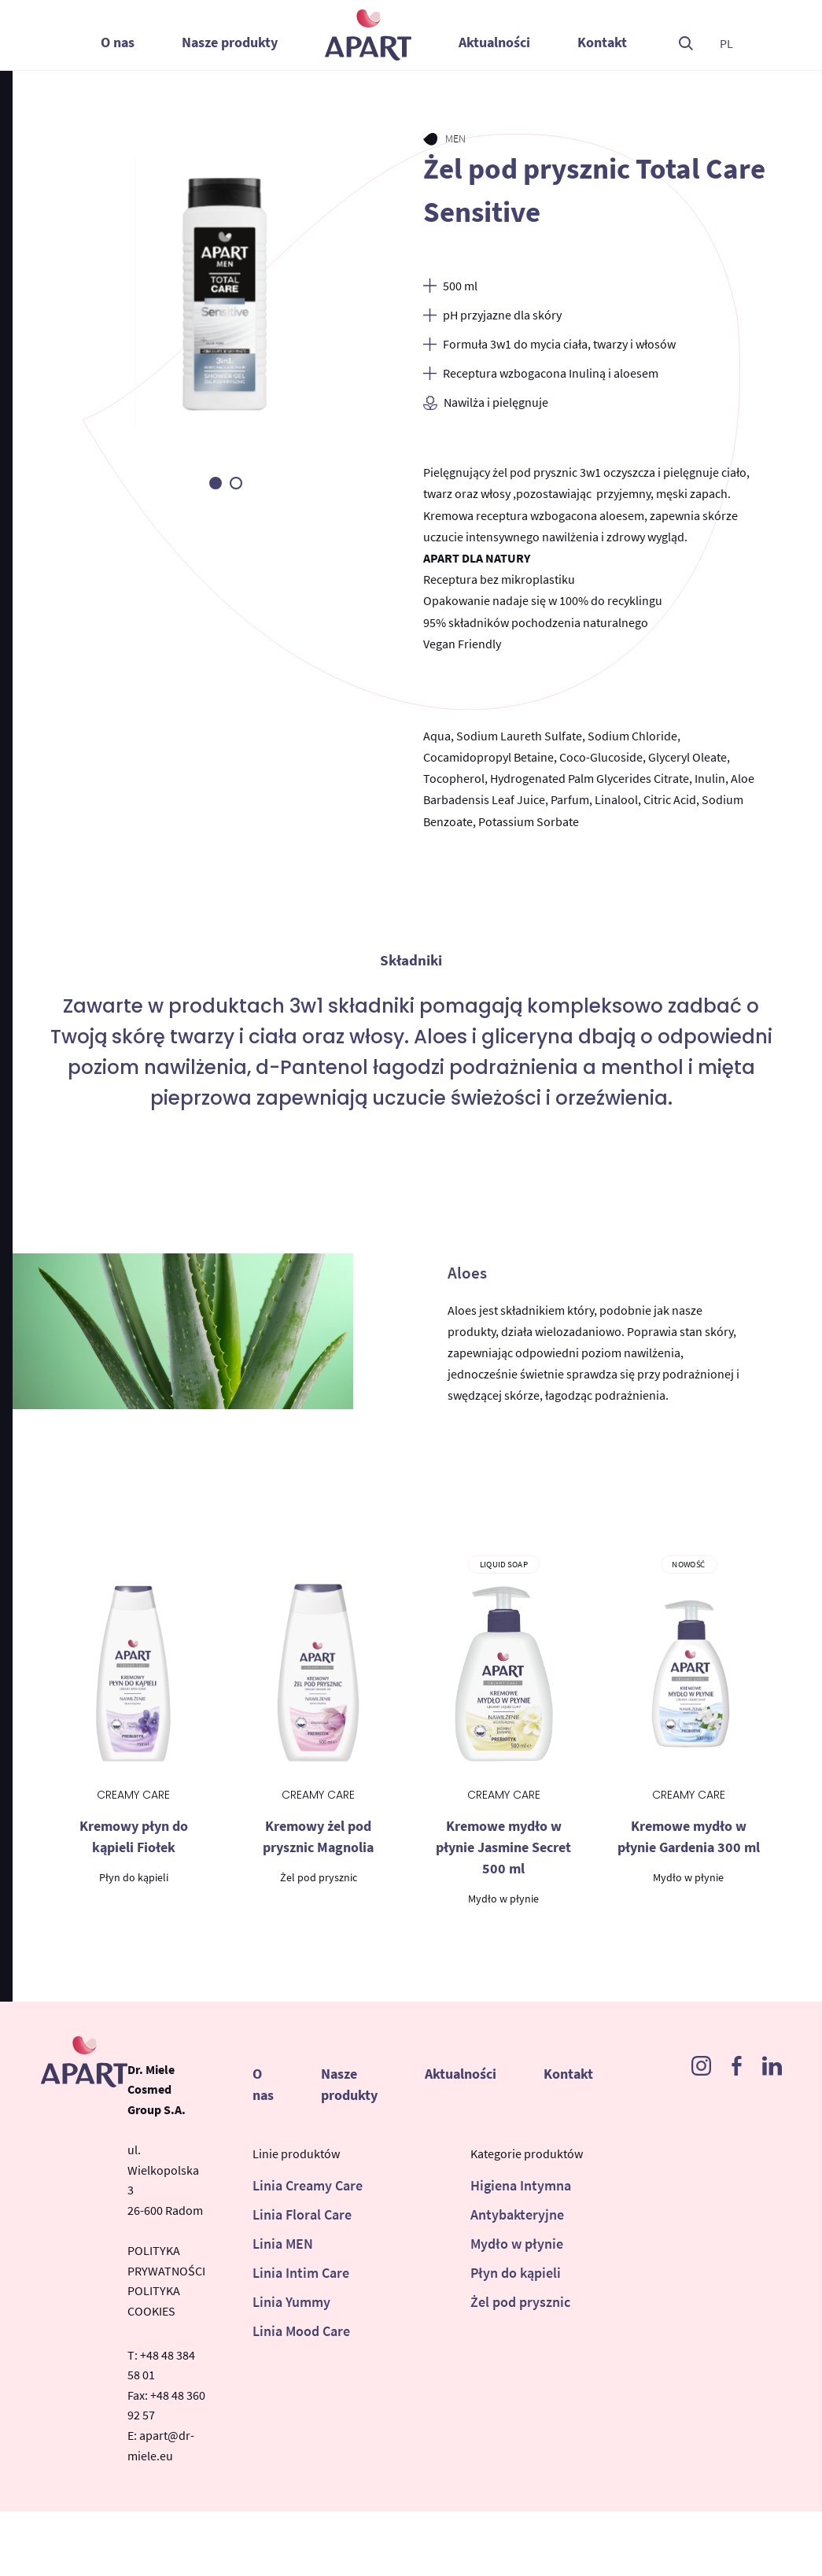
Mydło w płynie (516, 2244)
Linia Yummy (291, 2302)
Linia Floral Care (302, 2214)
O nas (118, 42)
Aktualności (494, 42)
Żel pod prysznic (520, 2302)
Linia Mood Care (301, 2331)
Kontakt (602, 42)
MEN (455, 138)
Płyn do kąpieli (515, 2273)
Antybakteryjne (517, 2214)
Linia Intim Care (300, 2273)
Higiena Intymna (520, 2185)
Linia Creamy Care (307, 2185)
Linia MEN (282, 2244)
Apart (368, 35)
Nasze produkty (230, 42)
